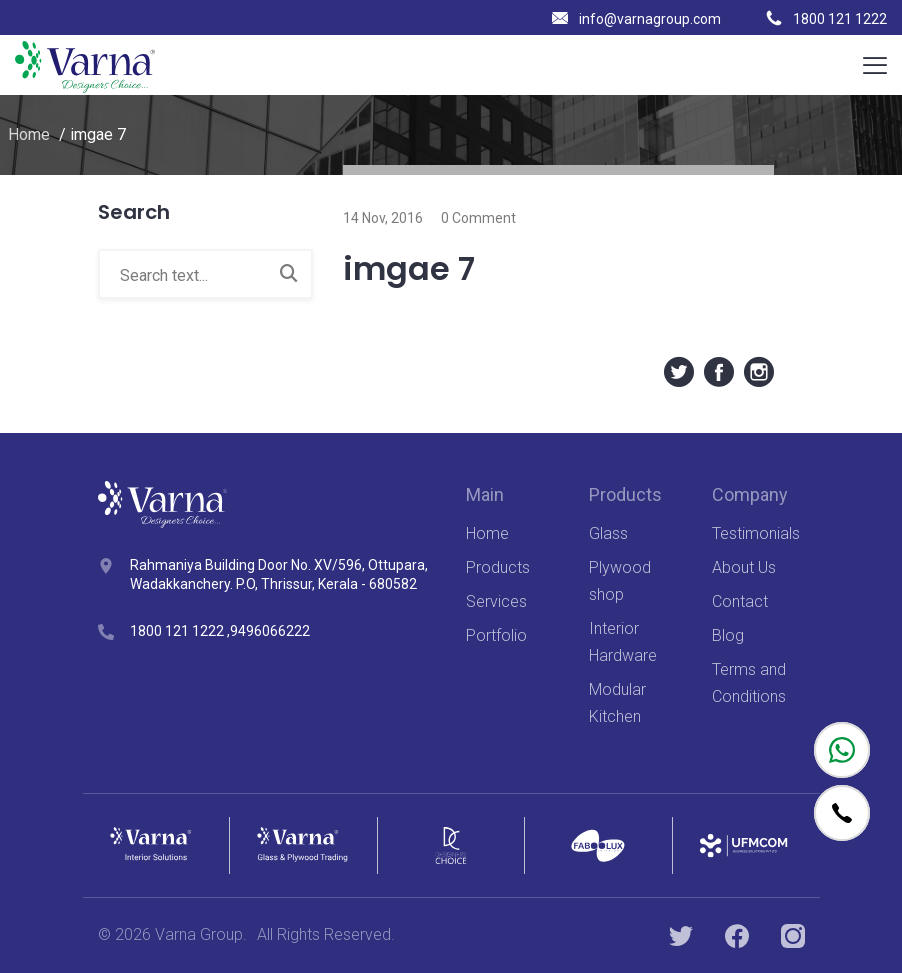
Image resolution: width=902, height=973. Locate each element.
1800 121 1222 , (180, 631)
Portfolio (496, 635)
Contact (740, 601)
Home (29, 134)
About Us (744, 567)
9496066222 (270, 631)
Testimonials (756, 533)
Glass (608, 533)
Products (498, 567)
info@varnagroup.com (636, 19)
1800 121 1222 (826, 19)
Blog (728, 635)
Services (496, 601)
